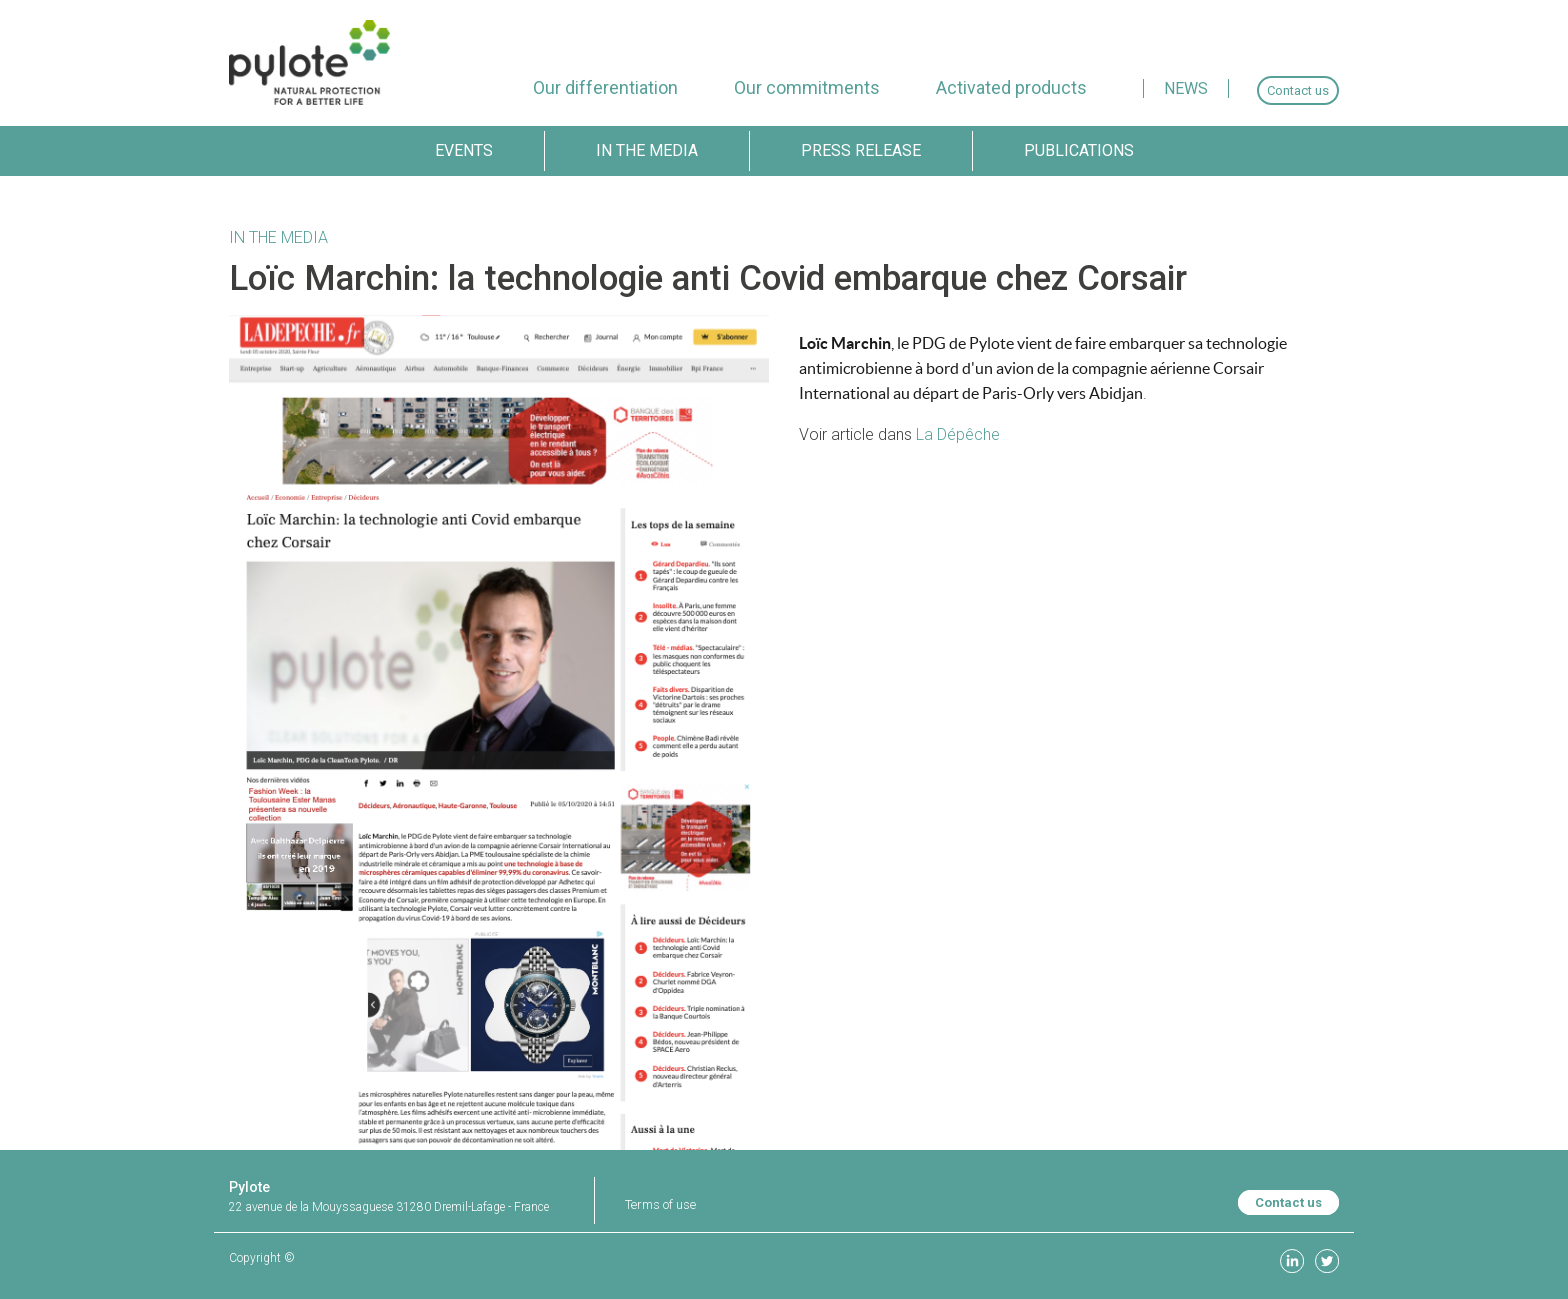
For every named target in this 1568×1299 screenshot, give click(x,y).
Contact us (1288, 1202)
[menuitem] (605, 87)
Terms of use (660, 1204)
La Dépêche (958, 434)
